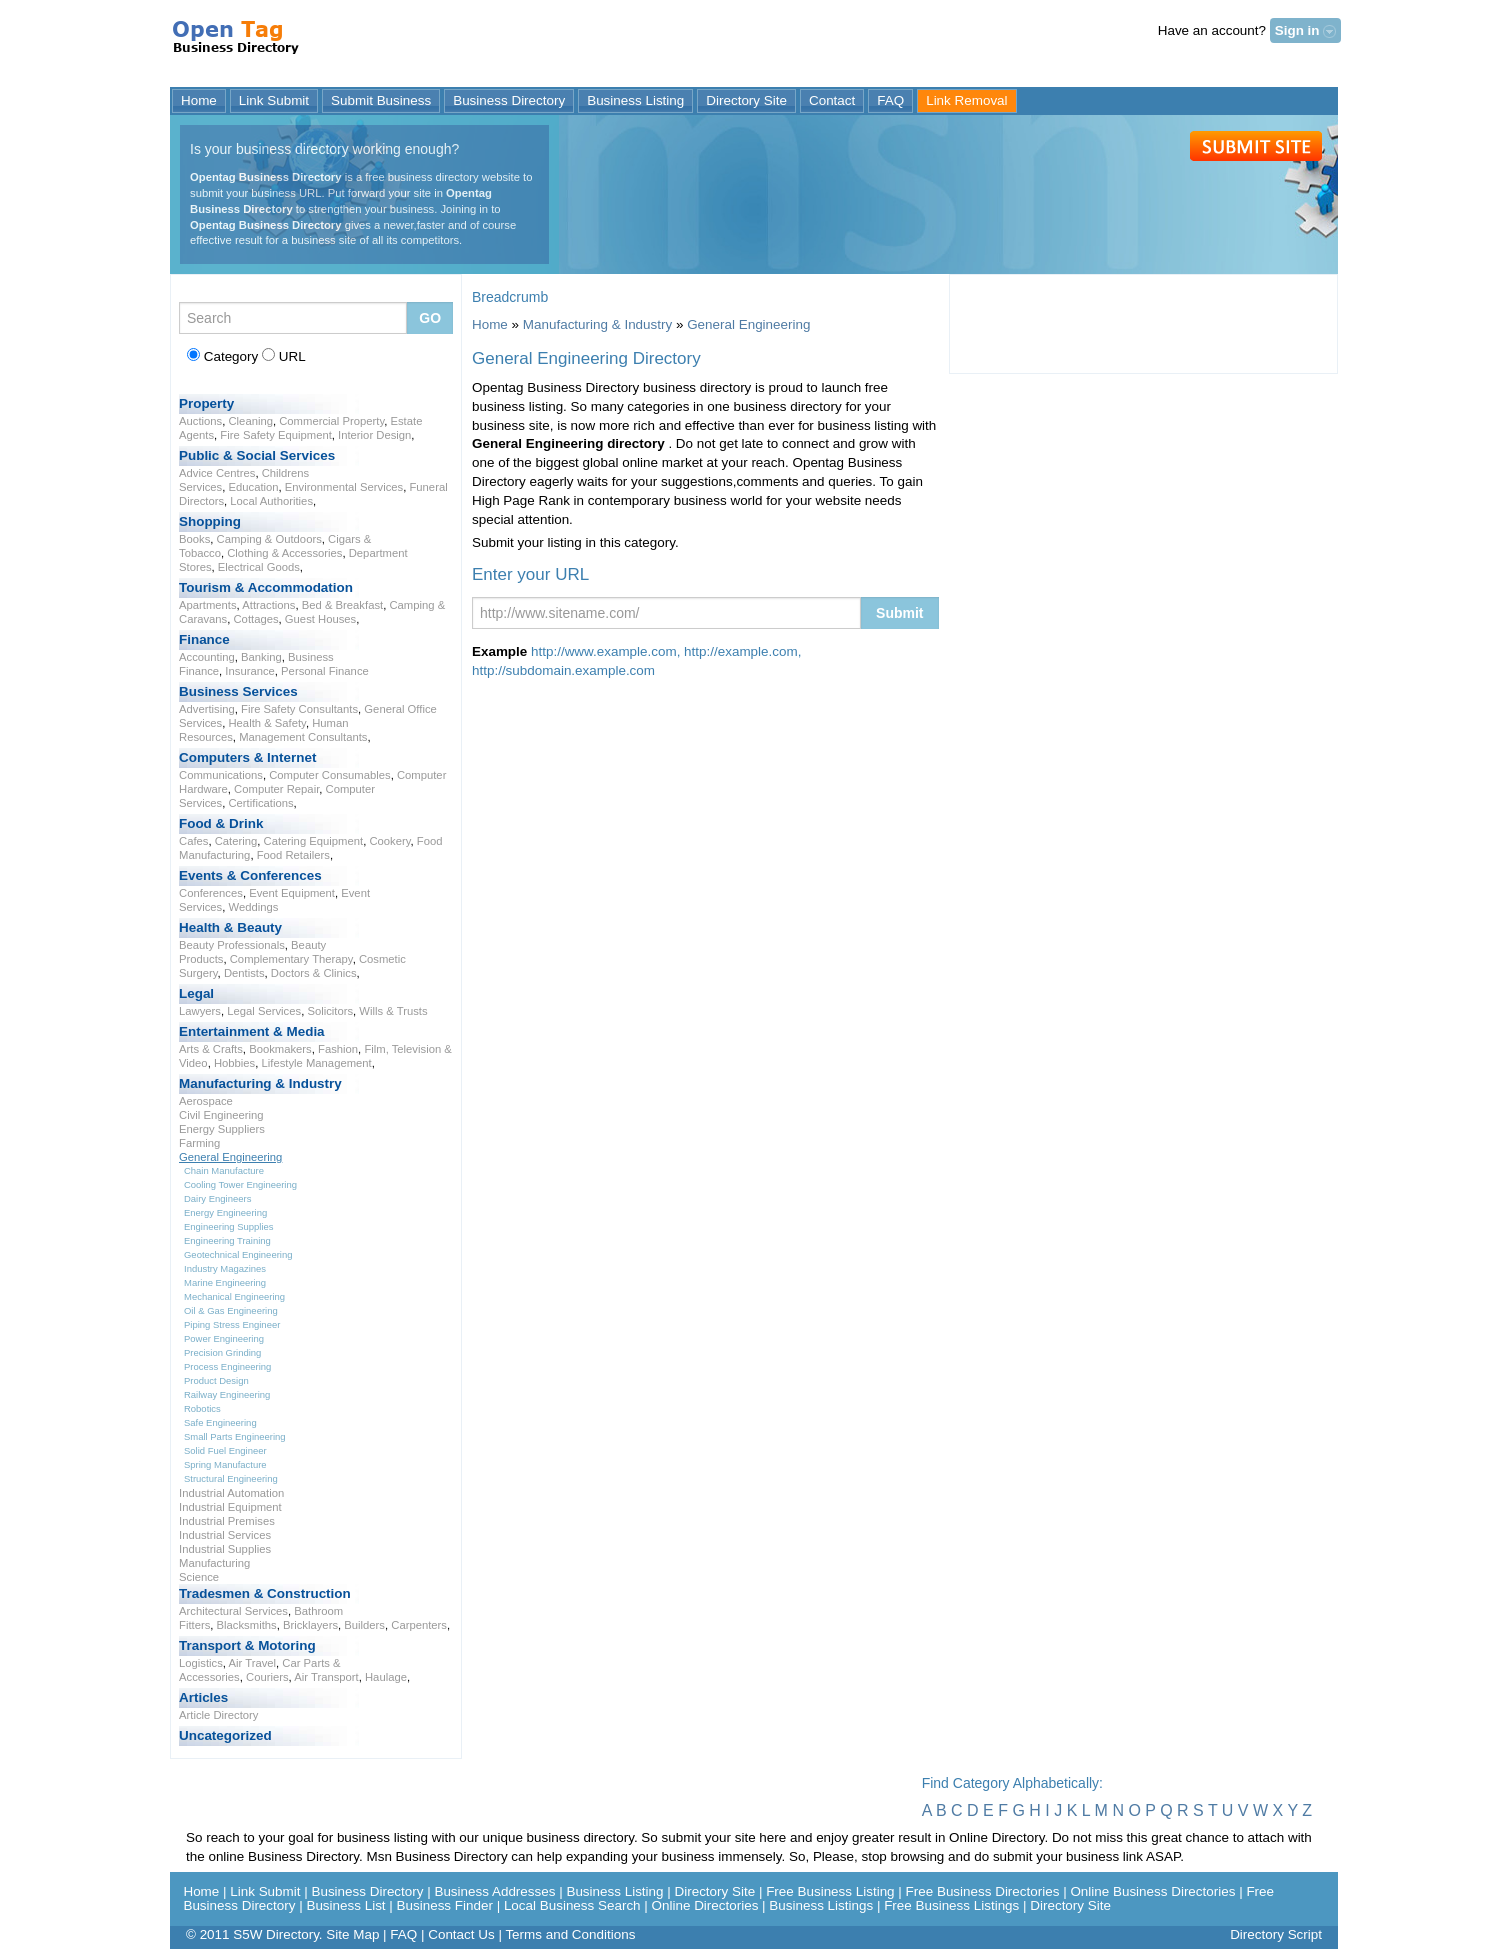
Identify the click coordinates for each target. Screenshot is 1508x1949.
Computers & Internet (247, 757)
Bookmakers (280, 1049)
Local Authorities (271, 501)
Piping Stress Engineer (232, 1324)
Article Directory (219, 1715)
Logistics (201, 1663)
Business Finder (445, 1905)
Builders (364, 1625)
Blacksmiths (247, 1625)
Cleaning (250, 421)
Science (199, 1577)
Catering (236, 841)
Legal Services (264, 1011)
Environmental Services (344, 487)
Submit (1256, 146)
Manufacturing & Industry (260, 1083)
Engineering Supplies (229, 1226)
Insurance (249, 671)
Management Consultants (303, 737)
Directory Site (746, 100)
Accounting (207, 657)
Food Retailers (293, 855)
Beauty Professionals (232, 945)
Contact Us (461, 1934)
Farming (199, 1143)
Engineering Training (227, 1240)
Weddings (253, 907)
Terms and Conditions (570, 1934)
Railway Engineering (227, 1394)
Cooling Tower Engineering (240, 1184)
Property (206, 403)
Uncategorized (225, 1735)
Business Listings (821, 1905)
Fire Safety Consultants (299, 709)
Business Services (238, 691)
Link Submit (274, 100)
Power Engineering (224, 1338)
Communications (221, 775)
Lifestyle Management (317, 1063)
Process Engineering (227, 1366)
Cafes (193, 841)
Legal (196, 993)
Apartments (208, 605)
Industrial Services (225, 1535)
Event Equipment (292, 893)
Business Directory (509, 100)
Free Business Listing (830, 1891)
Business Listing (635, 100)
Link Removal (966, 100)
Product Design (216, 1380)
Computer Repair (276, 789)
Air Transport (326, 1677)
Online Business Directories (1152, 1891)
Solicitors (330, 1011)
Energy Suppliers (222, 1129)
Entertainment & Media (252, 1031)
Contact (832, 100)
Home (199, 100)
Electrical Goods (259, 567)
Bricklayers (310, 1625)
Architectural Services (233, 1611)
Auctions (200, 421)
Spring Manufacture (225, 1464)
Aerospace (206, 1101)
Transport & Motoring (247, 1645)
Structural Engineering (231, 1478)
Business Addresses (494, 1891)
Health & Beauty (230, 927)
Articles (203, 1697)
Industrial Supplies (225, 1549)
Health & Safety (266, 723)
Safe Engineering (220, 1422)
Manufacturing (214, 1563)
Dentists (244, 973)
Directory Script (1276, 1934)
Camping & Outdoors (269, 539)
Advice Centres (217, 473)
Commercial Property (331, 421)
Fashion (338, 1049)
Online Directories (705, 1905)
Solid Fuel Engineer (225, 1450)
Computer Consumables (329, 775)
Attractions (268, 605)
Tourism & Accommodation (266, 587)
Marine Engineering (225, 1282)
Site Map (352, 1934)
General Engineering (230, 1157)
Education (253, 487)
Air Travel (252, 1663)
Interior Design (374, 435)
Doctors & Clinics (314, 973)
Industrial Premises (227, 1521)
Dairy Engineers (217, 1198)
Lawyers (200, 1011)
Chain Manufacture (224, 1170)
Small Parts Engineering (235, 1436)
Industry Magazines (225, 1268)
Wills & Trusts (393, 1011)
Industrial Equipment (230, 1507)
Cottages (255, 619)
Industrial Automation (231, 1493)
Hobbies (234, 1063)
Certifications (260, 803)
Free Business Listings (951, 1905)
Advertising (207, 709)
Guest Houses (320, 619)
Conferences (211, 893)
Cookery (389, 841)
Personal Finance (325, 671)
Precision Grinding (222, 1352)
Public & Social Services (257, 455)
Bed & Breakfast (342, 605)
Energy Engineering (225, 1212)
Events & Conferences (250, 875)
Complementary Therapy (291, 959)
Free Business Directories (983, 1891)
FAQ (890, 100)
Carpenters (419, 1625)
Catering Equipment (314, 841)
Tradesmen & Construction (265, 1593)
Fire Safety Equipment (275, 435)
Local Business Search (572, 1905)
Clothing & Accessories (284, 553)
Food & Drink (221, 823)
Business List (345, 1905)
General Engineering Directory (238, 44)
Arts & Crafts (211, 1049)
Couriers (267, 1677)
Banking (261, 657)
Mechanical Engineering (234, 1296)
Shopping (210, 521)
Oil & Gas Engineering (231, 1310)
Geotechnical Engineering (238, 1254)
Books (194, 539)
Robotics (202, 1408)
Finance (204, 639)
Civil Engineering (221, 1115)
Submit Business (381, 100)
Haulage (386, 1677)
